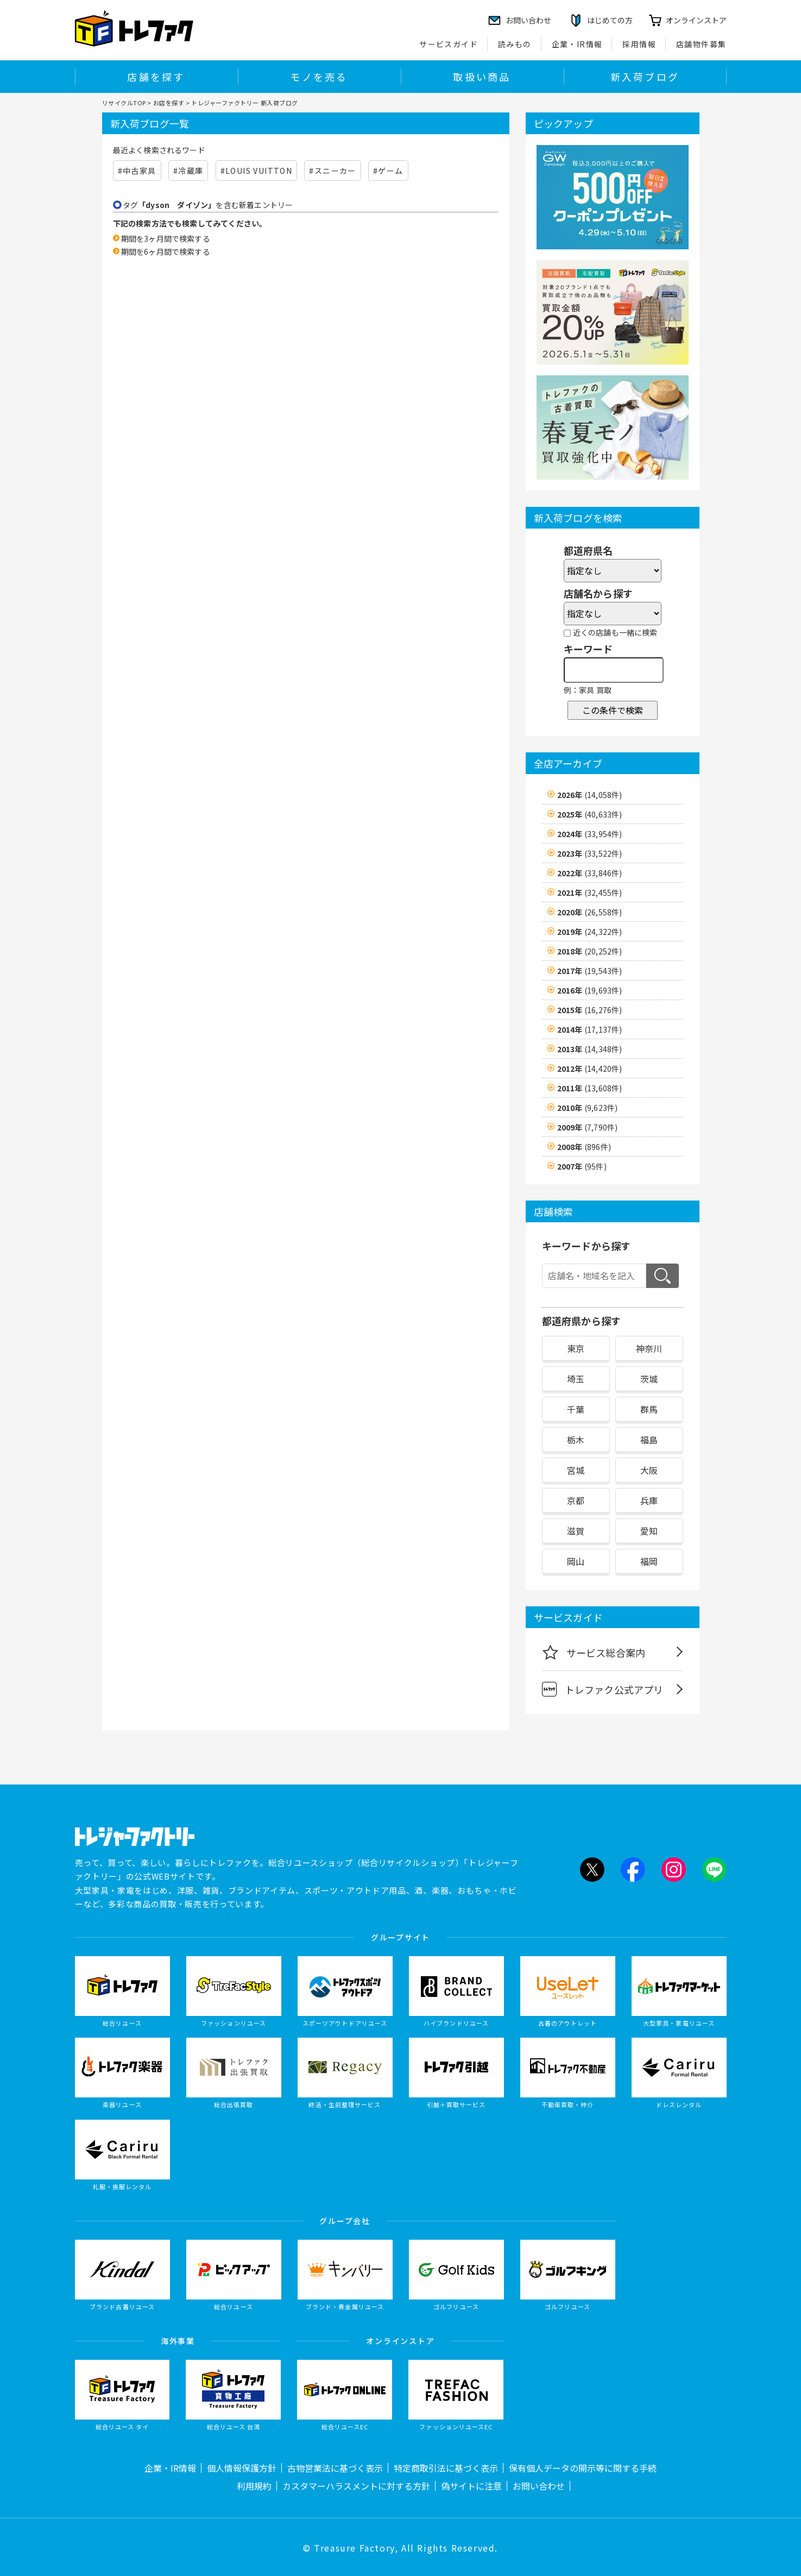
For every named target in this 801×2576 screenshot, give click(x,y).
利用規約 (254, 2485)
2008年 (584, 1146)
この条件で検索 (612, 710)
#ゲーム (388, 170)
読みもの (515, 44)
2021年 (589, 892)
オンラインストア (696, 20)
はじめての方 (610, 20)
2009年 (587, 1127)
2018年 (589, 951)
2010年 (587, 1107)
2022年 (589, 873)
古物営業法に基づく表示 (335, 2467)
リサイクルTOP (124, 102)
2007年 (582, 1166)
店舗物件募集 (701, 44)
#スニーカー (332, 170)
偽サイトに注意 (471, 2485)
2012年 (589, 1068)
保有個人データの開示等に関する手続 (583, 2467)
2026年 (589, 794)
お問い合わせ (539, 2485)
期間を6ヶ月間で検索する (165, 251)
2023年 (589, 853)
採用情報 (639, 44)
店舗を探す (156, 77)
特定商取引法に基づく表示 (446, 2467)
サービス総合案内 (594, 1652)
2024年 (589, 833)
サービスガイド (448, 44)
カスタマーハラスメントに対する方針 (356, 2485)
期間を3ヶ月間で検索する (165, 238)
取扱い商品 (481, 77)
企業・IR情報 (577, 44)
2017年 (589, 970)
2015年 (589, 1009)
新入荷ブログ (644, 77)
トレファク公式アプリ (603, 1689)
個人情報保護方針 (241, 2467)
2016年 (589, 990)
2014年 (589, 1029)
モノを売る (319, 77)
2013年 (589, 1049)
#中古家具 (137, 170)
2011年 (589, 1088)
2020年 (589, 912)
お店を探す (169, 102)
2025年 (589, 814)
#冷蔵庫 (188, 170)
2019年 (589, 931)
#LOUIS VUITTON (256, 170)
